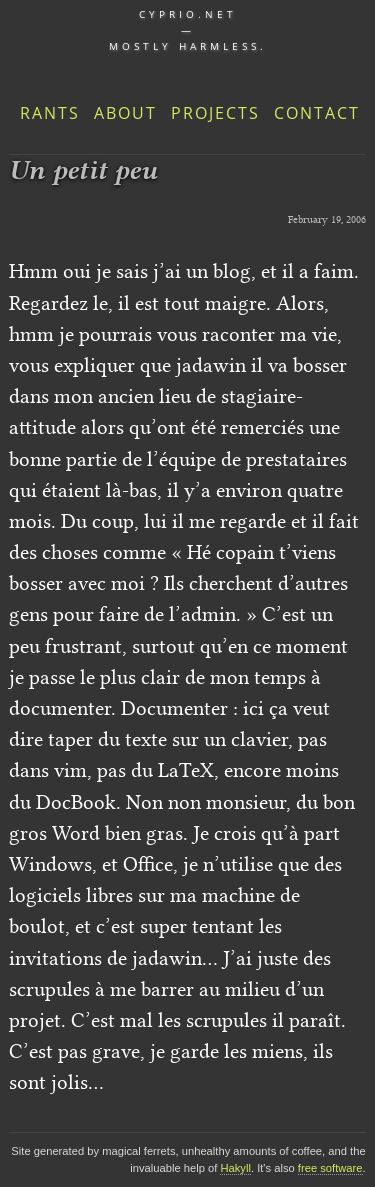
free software (330, 1168)
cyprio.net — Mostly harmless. (188, 30)
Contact (317, 113)
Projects (215, 113)
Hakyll (235, 1168)
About (125, 113)
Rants (50, 113)
